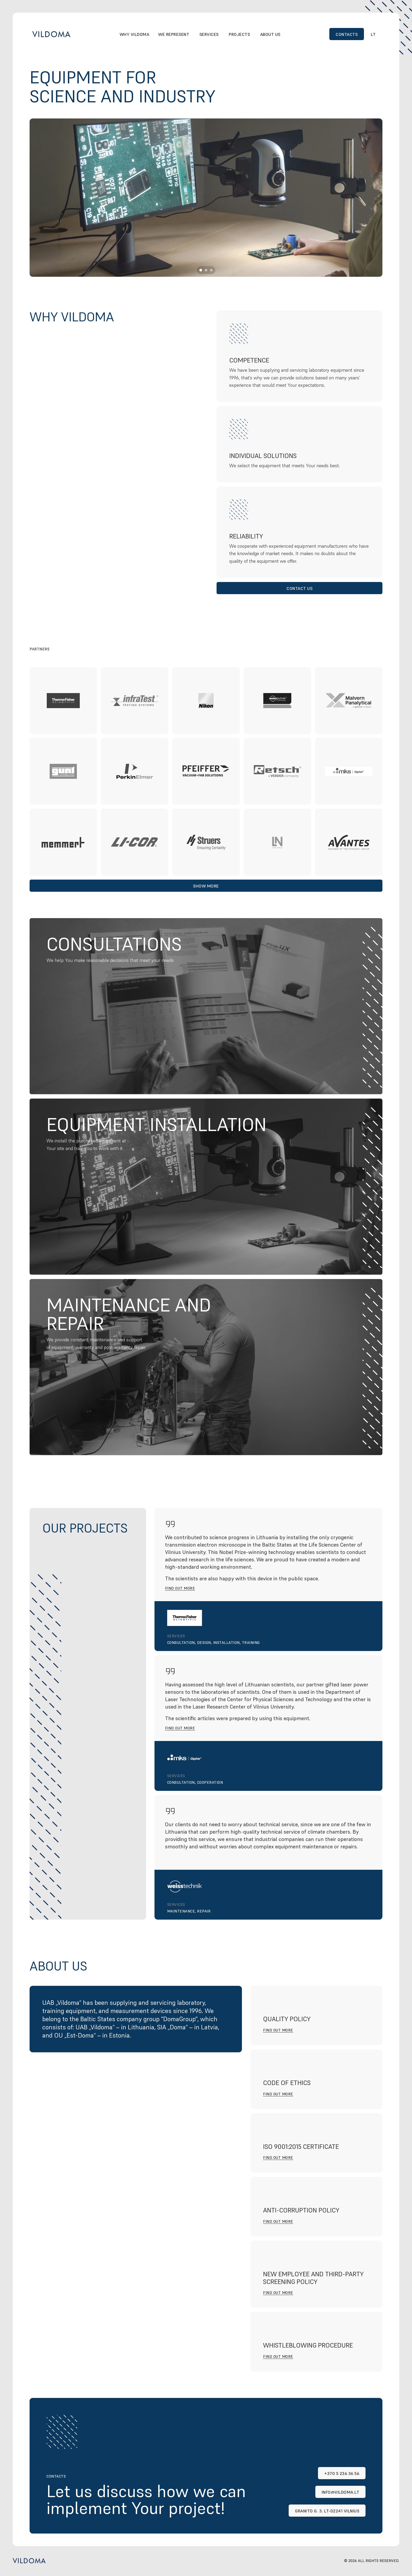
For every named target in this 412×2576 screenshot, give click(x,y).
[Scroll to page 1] (200, 270)
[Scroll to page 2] (206, 270)
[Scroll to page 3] (212, 270)
